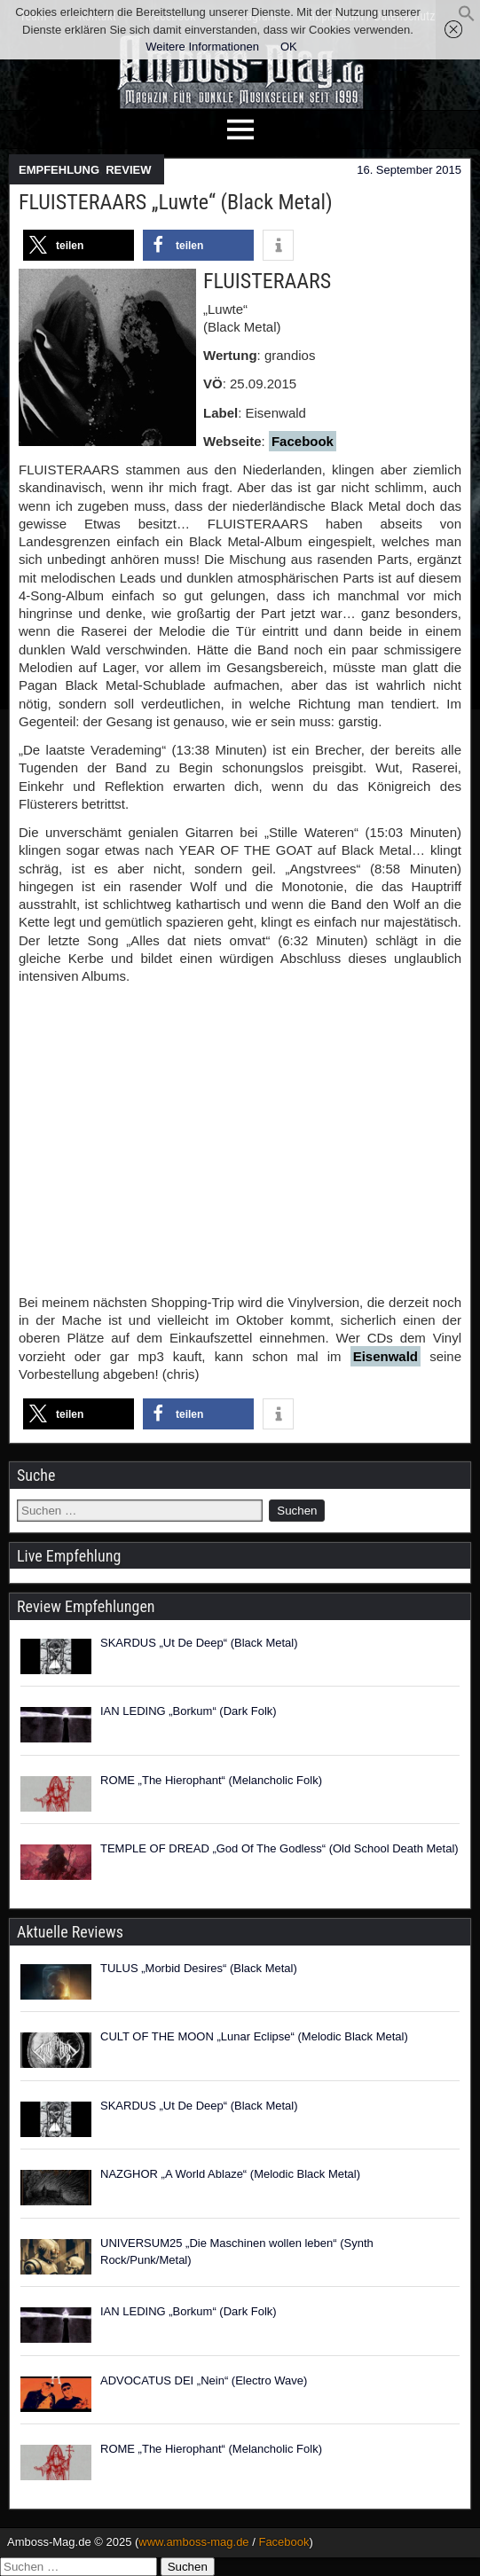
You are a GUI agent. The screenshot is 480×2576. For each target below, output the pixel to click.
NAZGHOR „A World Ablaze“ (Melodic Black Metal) (230, 2174)
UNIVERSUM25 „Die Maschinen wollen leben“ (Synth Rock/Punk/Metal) (237, 2251)
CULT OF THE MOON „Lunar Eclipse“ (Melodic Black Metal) (254, 2036)
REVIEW (128, 169)
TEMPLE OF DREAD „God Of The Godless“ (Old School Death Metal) (279, 1848)
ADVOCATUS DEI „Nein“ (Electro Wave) (203, 2380)
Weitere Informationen (202, 46)
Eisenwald (385, 1356)
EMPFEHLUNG (59, 169)
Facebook (302, 441)
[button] (467, 18)
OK (288, 46)
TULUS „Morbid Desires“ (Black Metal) (198, 1968)
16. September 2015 (409, 169)
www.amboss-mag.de (193, 2542)
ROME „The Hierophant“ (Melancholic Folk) (211, 1780)
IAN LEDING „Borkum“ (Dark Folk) (188, 1711)
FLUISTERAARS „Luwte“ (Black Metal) (176, 202)
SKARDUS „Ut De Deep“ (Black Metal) (199, 1642)
